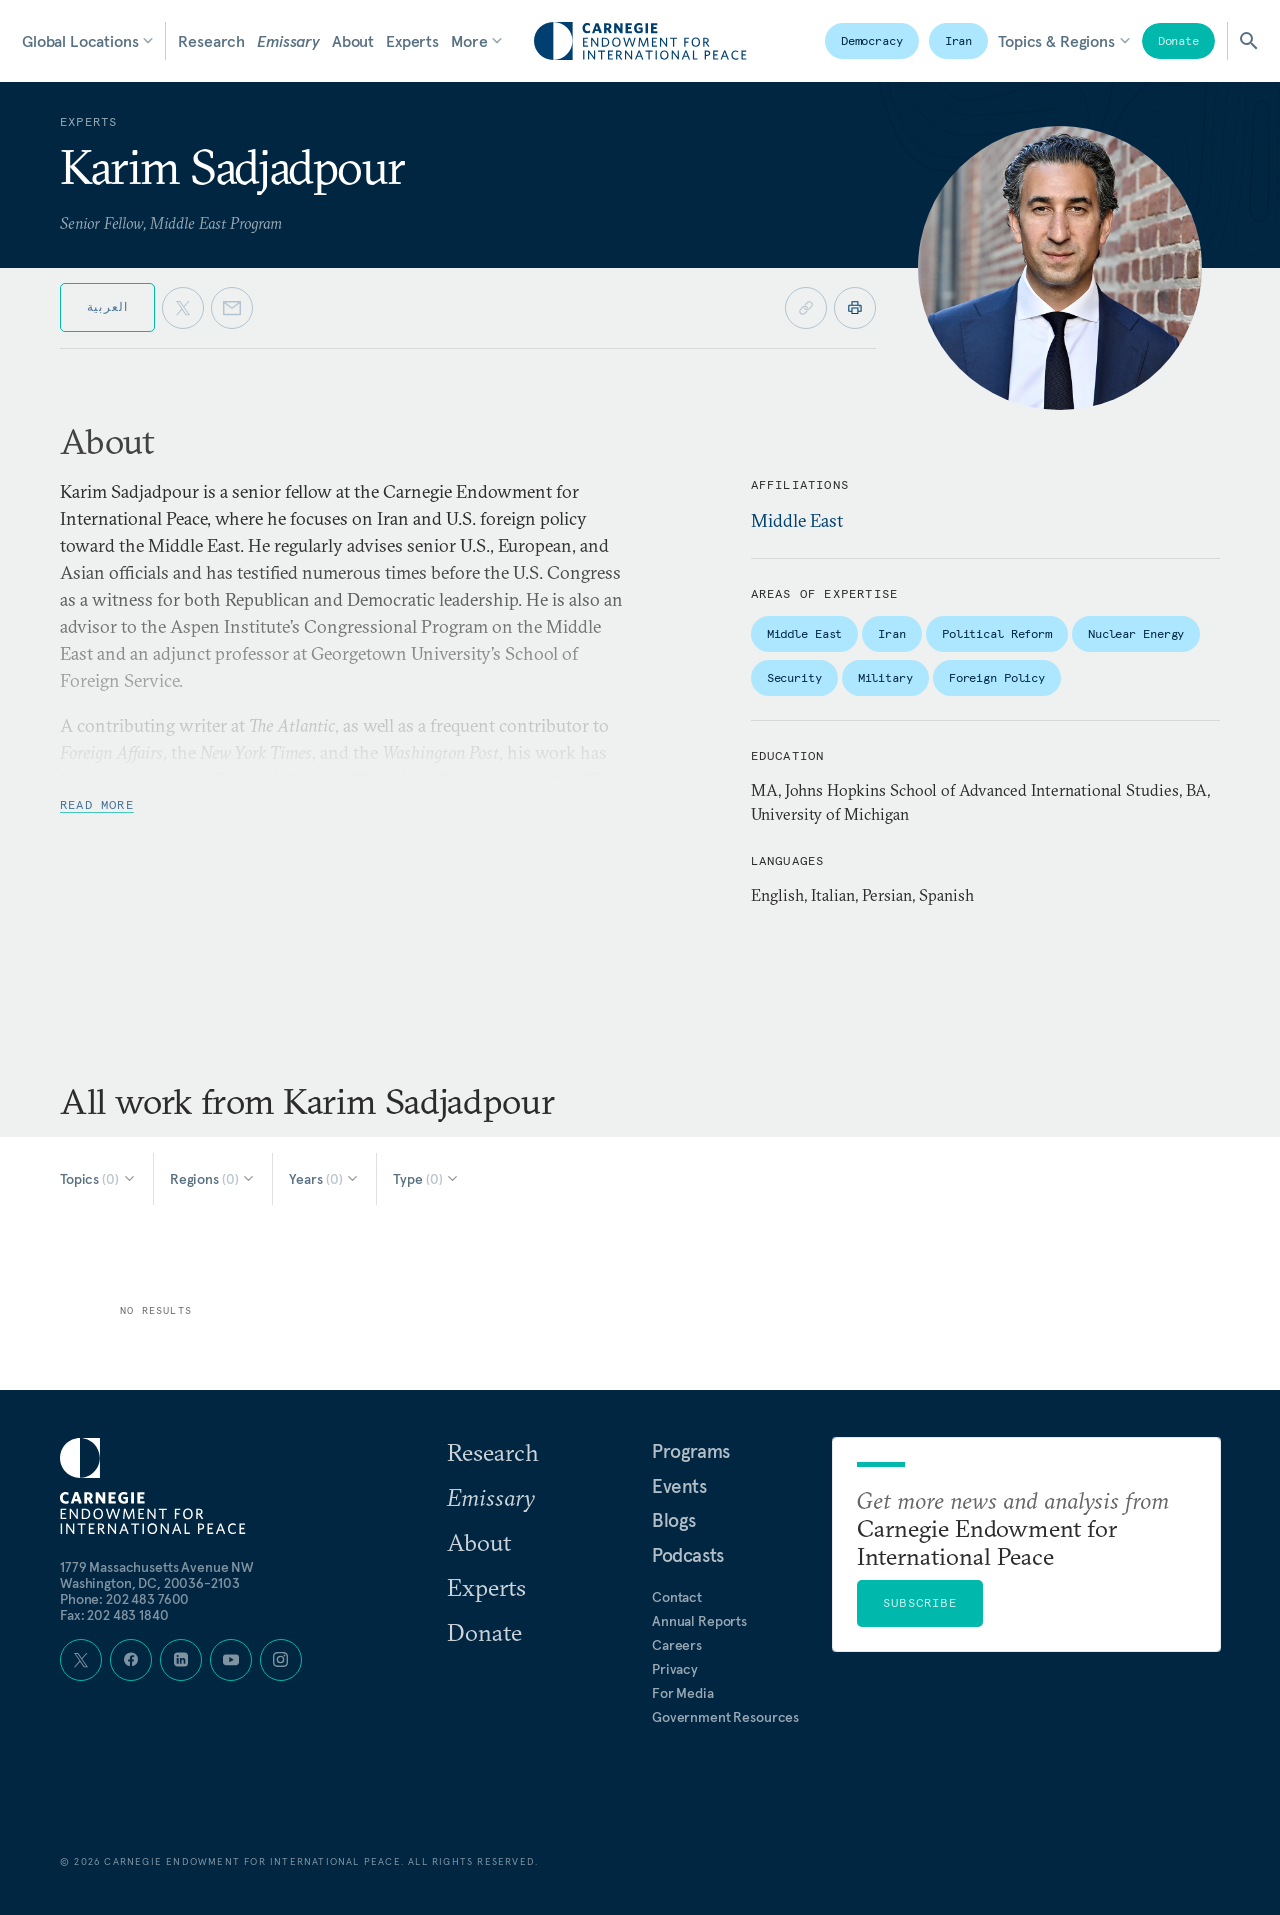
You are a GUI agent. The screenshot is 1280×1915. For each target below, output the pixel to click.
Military (885, 677)
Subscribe (920, 1602)
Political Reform (997, 633)
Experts (412, 41)
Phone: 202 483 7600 (124, 1599)
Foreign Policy (997, 677)
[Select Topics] (98, 1179)
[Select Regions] (213, 1179)
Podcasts (688, 1555)
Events (679, 1486)
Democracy (872, 40)
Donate (1178, 40)
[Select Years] (324, 1179)
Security (794, 677)
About (353, 41)
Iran (959, 40)
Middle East (797, 520)
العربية (107, 306)
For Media (683, 1693)
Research (211, 41)
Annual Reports (699, 1621)
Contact (677, 1597)
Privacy (675, 1669)
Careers (677, 1645)
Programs (691, 1451)
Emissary (288, 41)
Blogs (674, 1520)
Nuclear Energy (1136, 633)
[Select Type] (426, 1179)
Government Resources (725, 1717)
